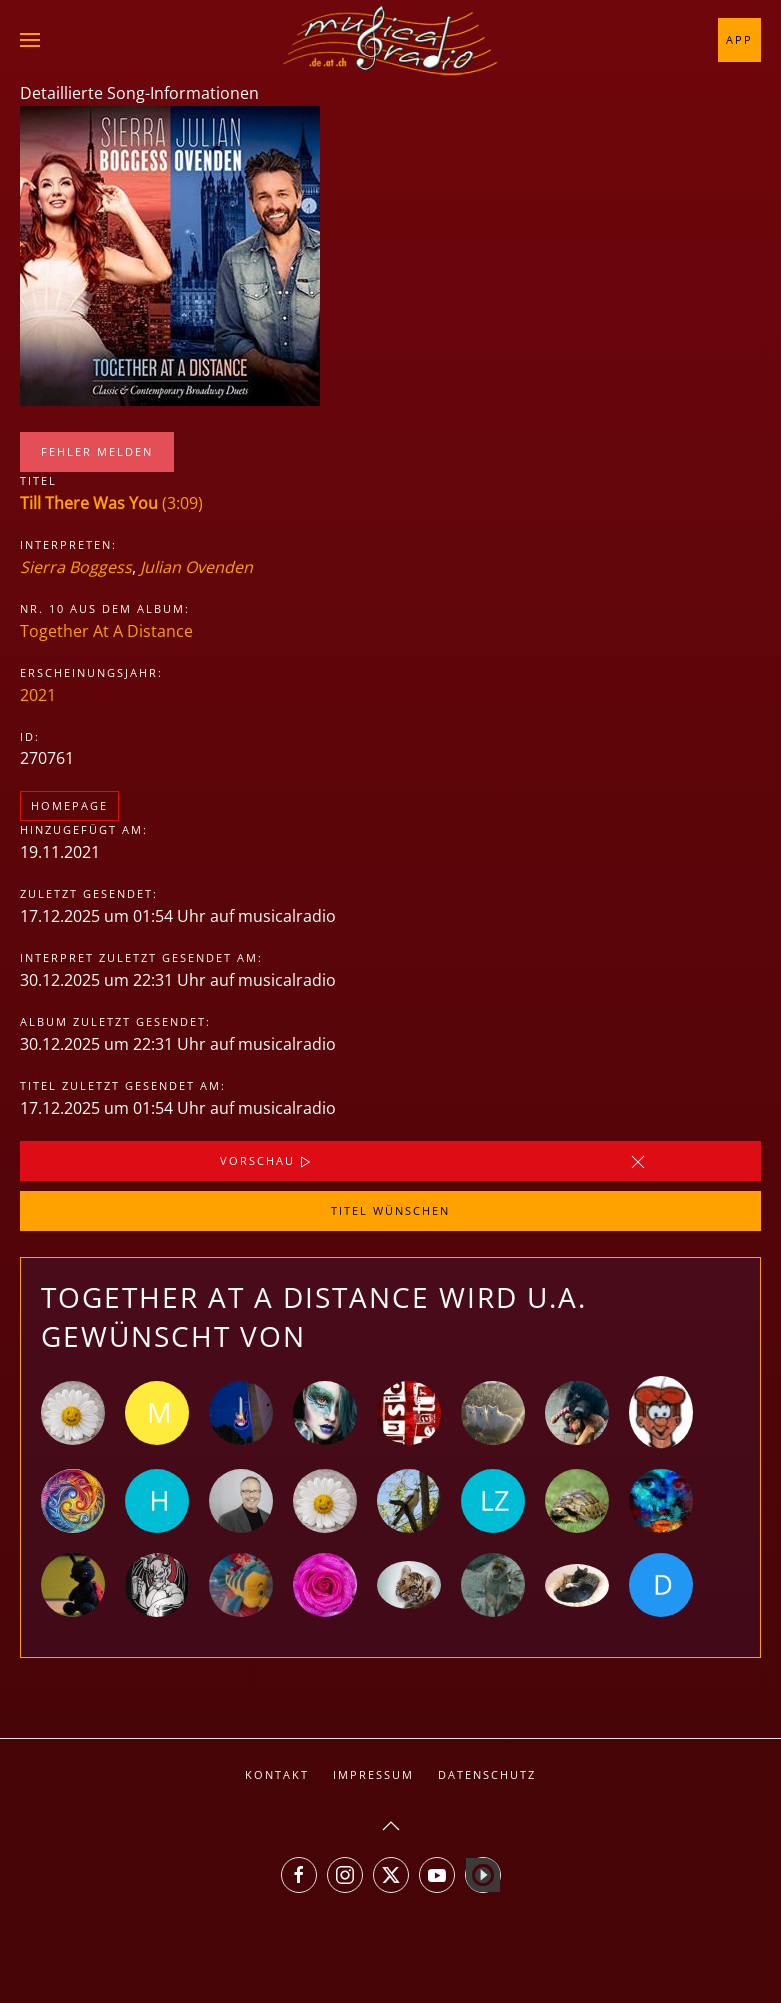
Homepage (69, 805)
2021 (38, 695)
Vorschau (267, 1162)
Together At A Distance (106, 631)
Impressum (373, 1774)
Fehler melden (97, 451)
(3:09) (111, 503)
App (739, 39)
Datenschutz (487, 1774)
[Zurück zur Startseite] (391, 40)
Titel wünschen (390, 1210)
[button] (30, 40)
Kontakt (277, 1774)
